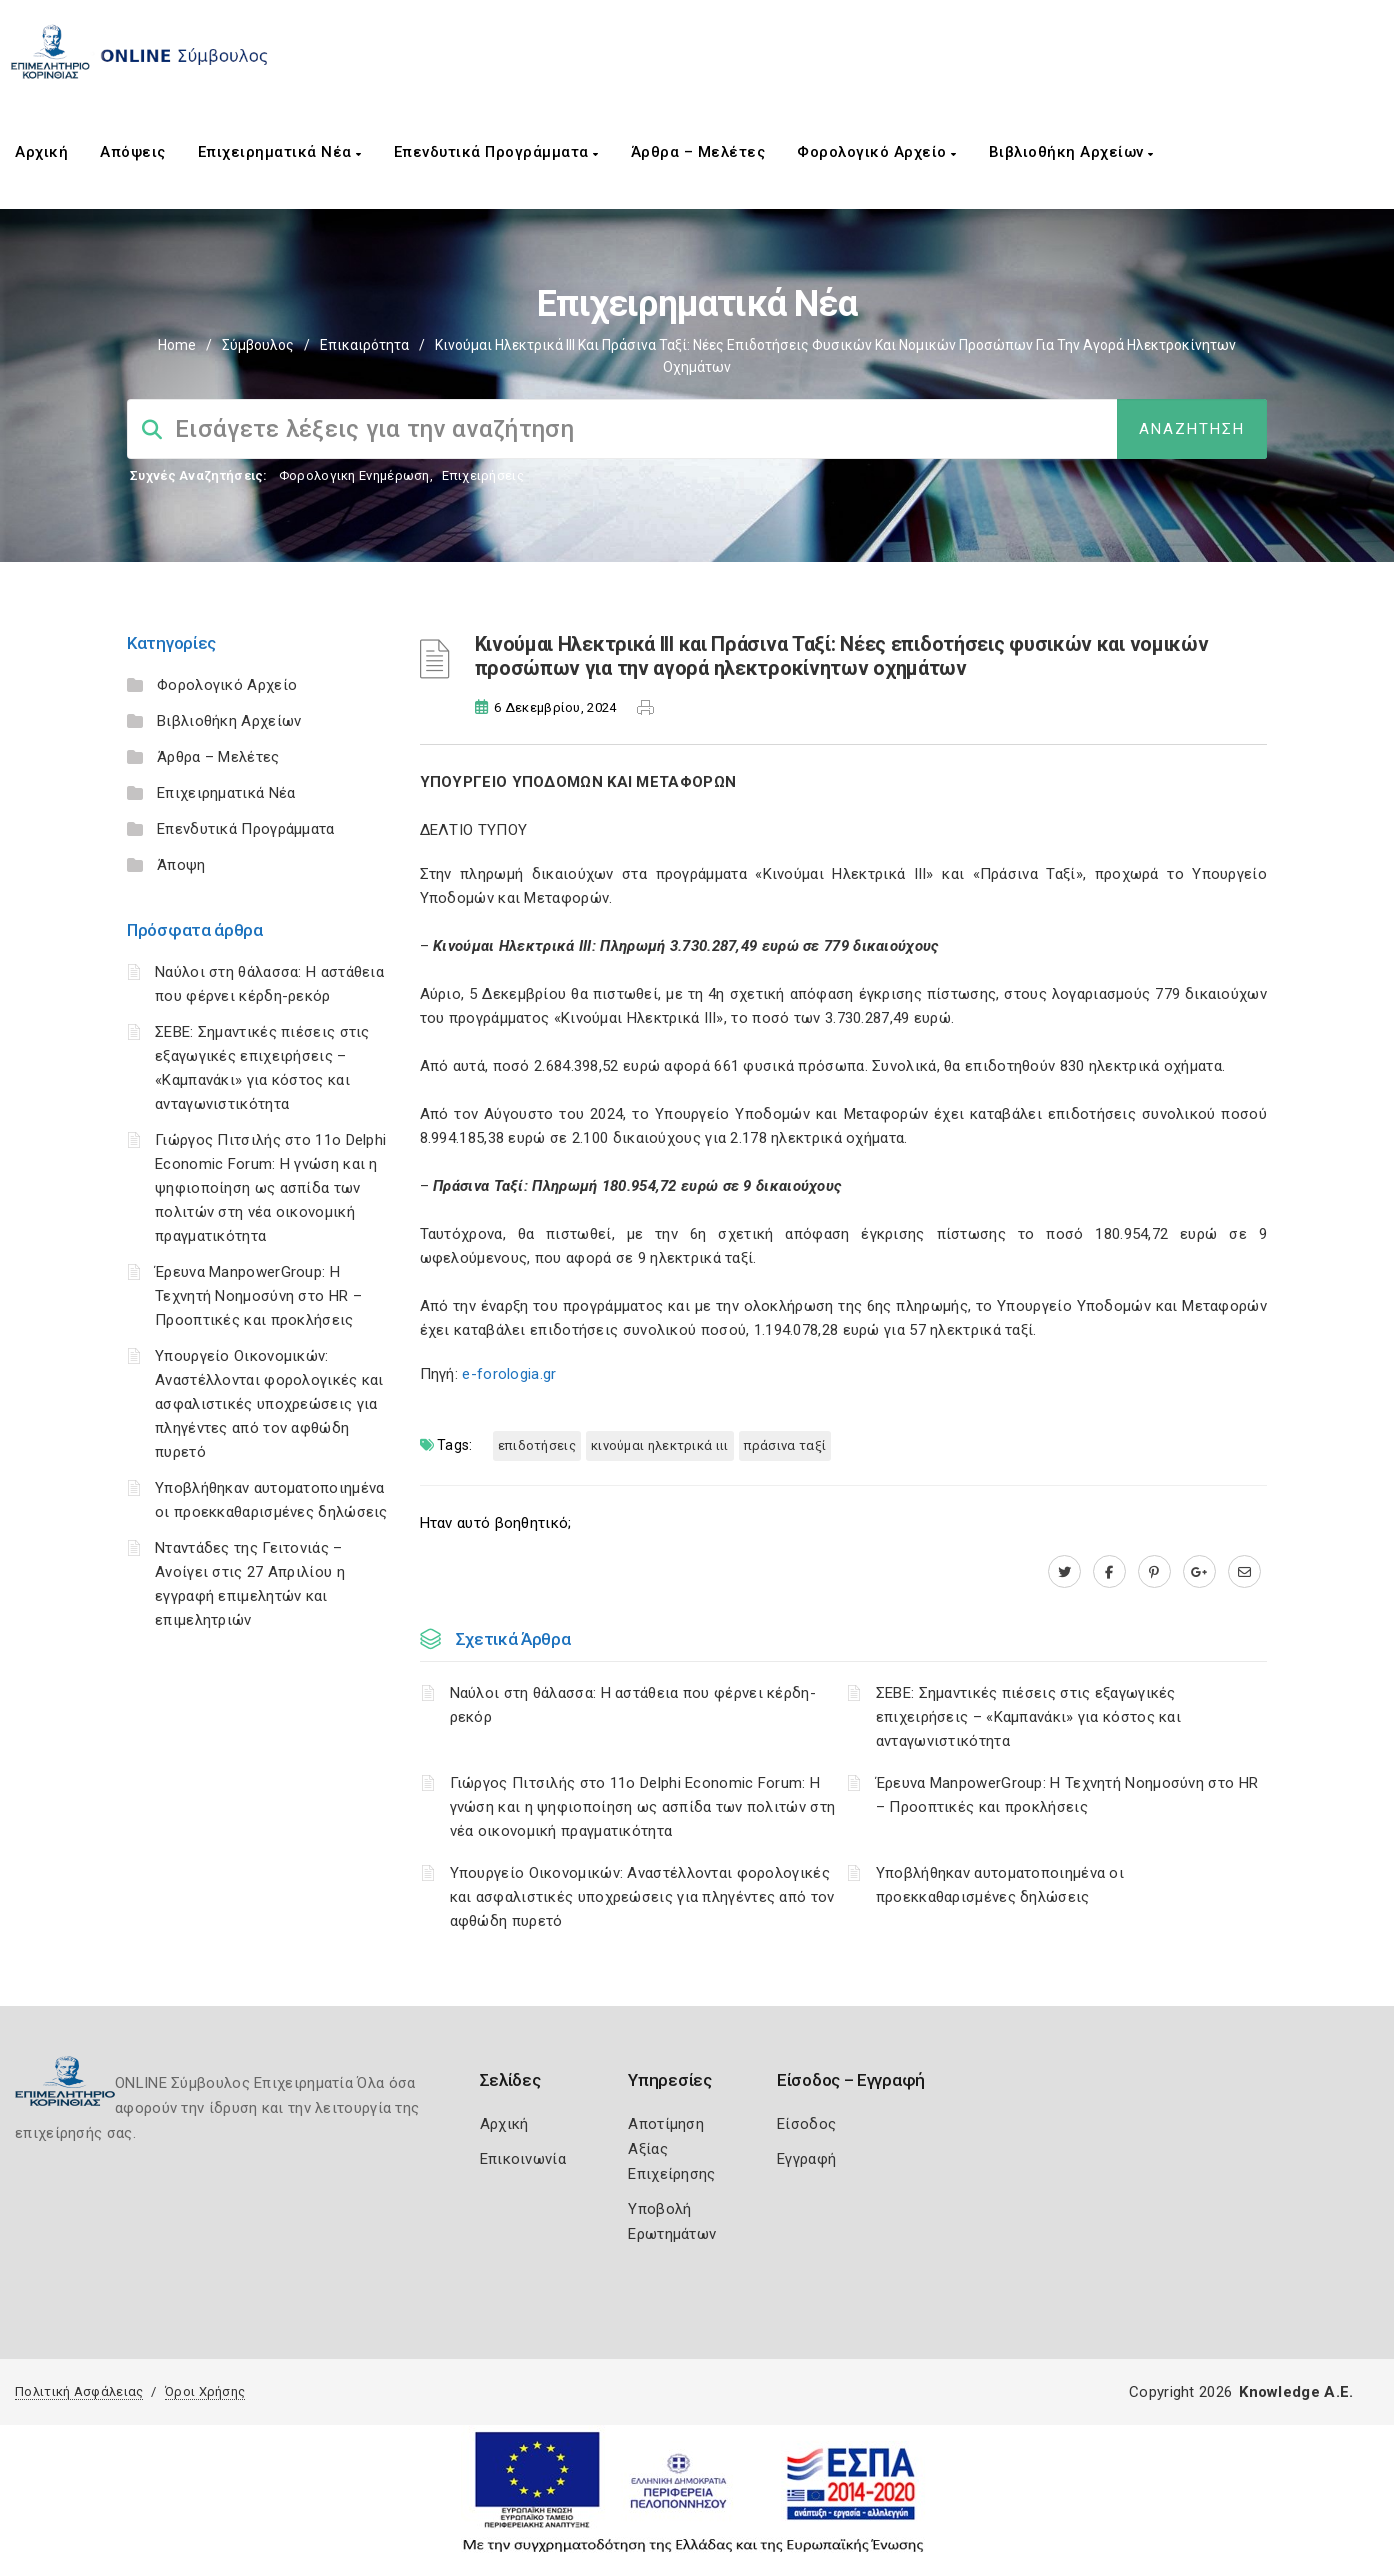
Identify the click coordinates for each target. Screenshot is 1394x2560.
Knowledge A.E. (1296, 2392)
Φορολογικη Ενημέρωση (354, 475)
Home (177, 345)
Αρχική (41, 152)
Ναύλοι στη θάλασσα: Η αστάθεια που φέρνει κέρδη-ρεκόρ (633, 1705)
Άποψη (181, 865)
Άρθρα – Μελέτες (698, 152)
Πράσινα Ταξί (785, 1445)
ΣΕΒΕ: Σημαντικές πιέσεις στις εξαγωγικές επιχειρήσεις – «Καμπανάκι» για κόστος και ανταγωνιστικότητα (1028, 1717)
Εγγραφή (806, 2159)
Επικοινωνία (523, 2159)
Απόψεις (133, 152)
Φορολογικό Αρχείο (877, 152)
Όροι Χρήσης (205, 2391)
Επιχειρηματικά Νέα (280, 152)
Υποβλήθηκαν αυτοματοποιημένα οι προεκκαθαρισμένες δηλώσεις (1000, 1885)
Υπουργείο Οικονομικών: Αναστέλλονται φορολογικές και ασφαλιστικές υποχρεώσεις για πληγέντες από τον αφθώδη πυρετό (269, 1404)
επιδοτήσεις (537, 1445)
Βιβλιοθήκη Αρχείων (1071, 152)
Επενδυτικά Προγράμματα (496, 152)
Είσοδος (806, 2124)
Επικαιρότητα (364, 345)
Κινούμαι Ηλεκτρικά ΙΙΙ (660, 1445)
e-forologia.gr (509, 1374)
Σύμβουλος (258, 345)
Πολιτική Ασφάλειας (79, 2391)
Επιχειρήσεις (483, 475)
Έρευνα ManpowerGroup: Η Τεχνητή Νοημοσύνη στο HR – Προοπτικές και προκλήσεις (258, 1296)
